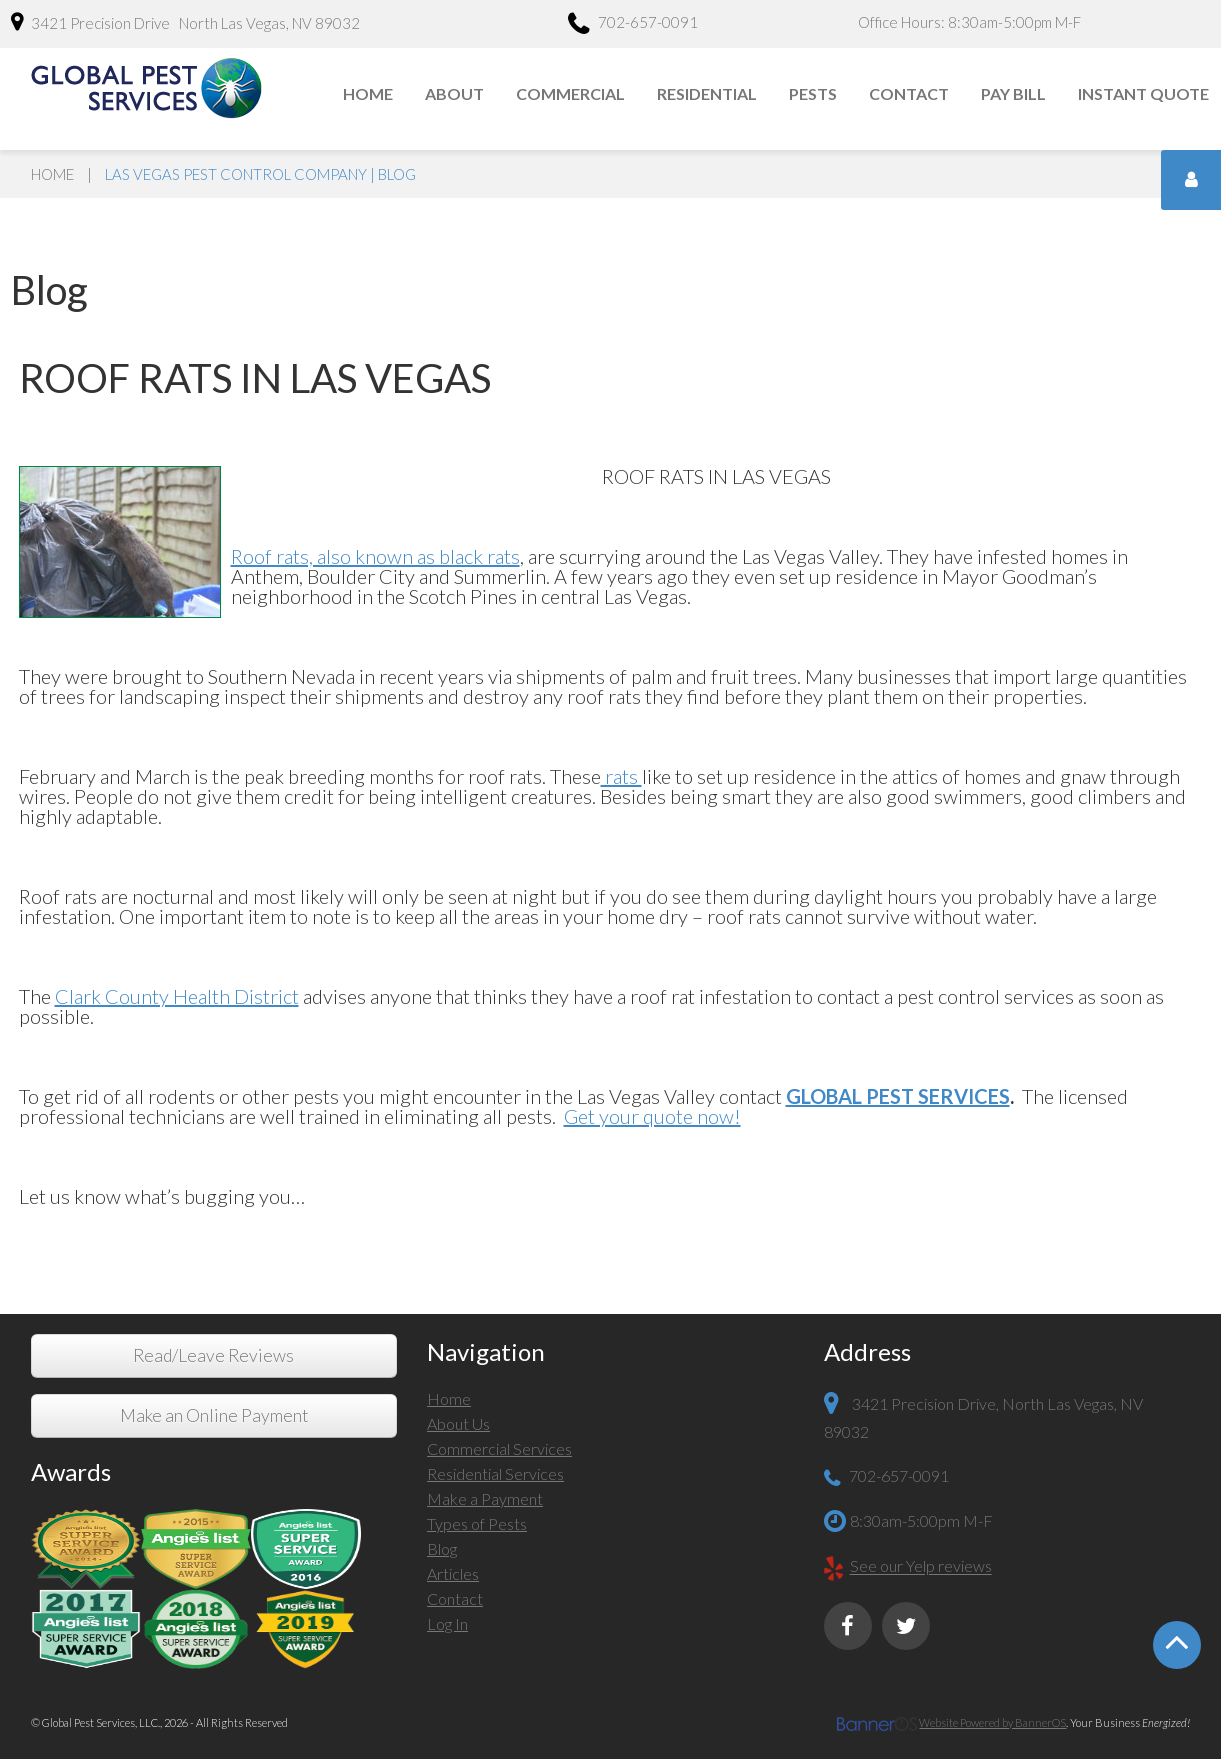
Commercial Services (499, 1448)
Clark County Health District (177, 996)
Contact (909, 93)
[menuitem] (369, 94)
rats (621, 776)
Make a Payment (485, 1498)
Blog (442, 1548)
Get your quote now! (652, 1116)
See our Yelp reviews (921, 1566)
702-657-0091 (633, 25)
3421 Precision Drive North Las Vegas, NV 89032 (185, 22)
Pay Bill (1013, 93)
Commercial (570, 93)
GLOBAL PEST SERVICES (898, 1096)
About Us (458, 1423)
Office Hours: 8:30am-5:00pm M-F (969, 22)
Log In (447, 1623)
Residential (707, 93)
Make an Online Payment (214, 1415)
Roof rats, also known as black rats (375, 556)
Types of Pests (477, 1523)
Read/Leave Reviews (213, 1355)
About (454, 93)
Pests (813, 93)
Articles (453, 1573)
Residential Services (495, 1473)
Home (368, 93)
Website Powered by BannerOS (992, 1722)
